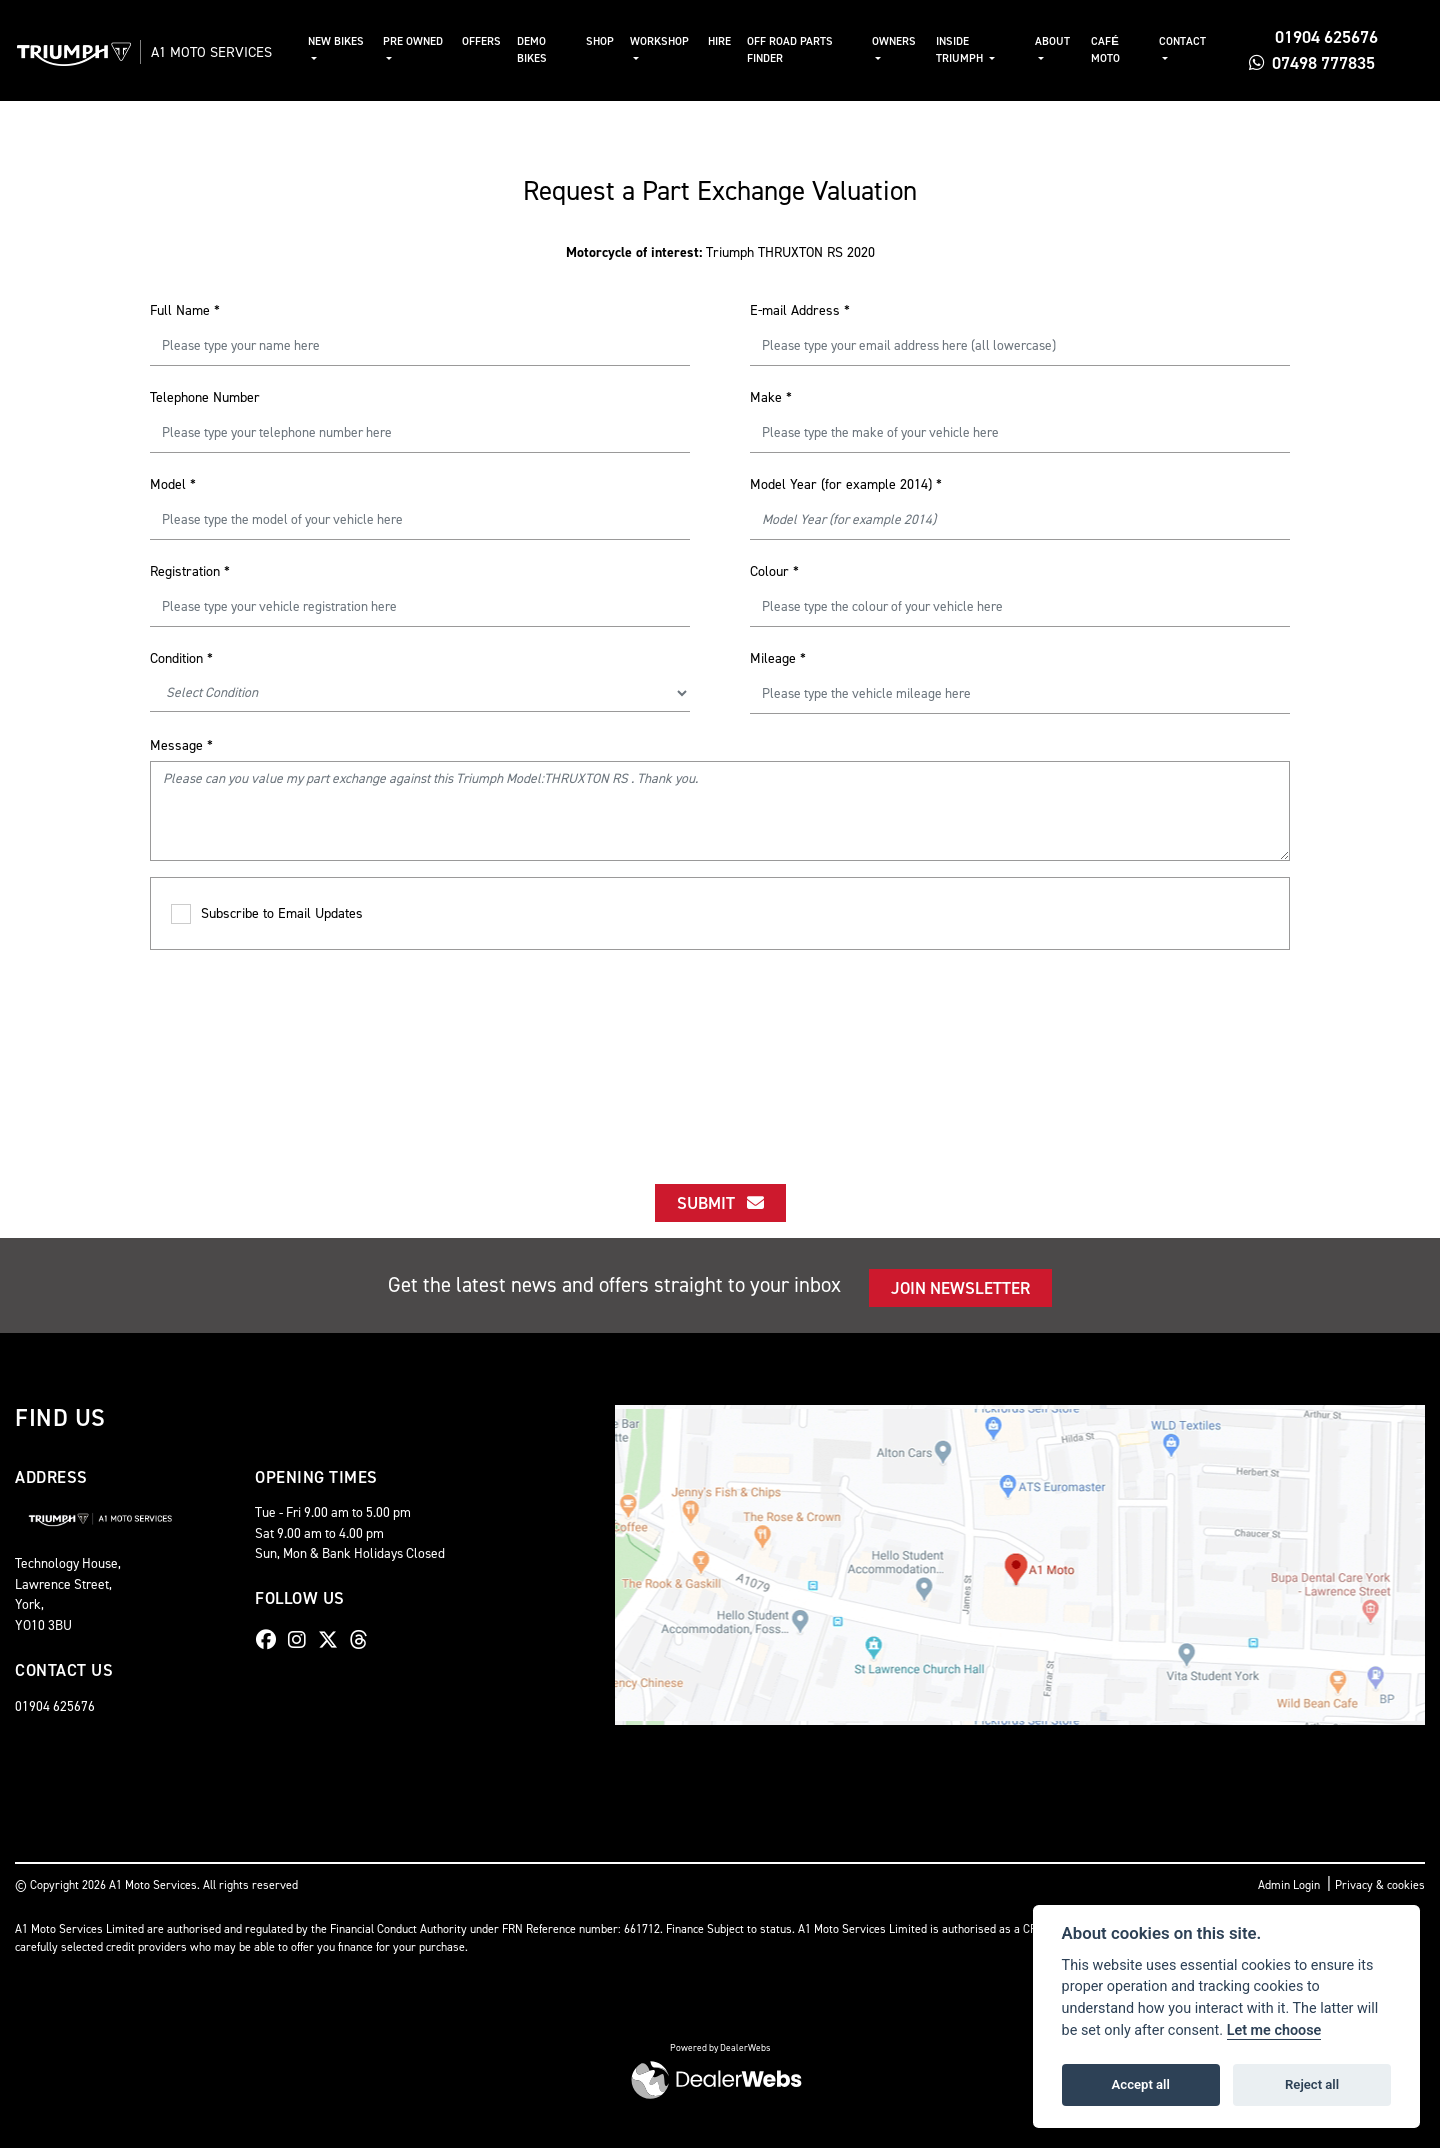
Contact (1186, 41)
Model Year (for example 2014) (846, 484)
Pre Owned (431, 41)
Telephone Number (205, 397)
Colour (774, 571)
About (1059, 41)
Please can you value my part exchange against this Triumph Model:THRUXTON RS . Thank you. (720, 811)
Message (181, 745)
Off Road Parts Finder (803, 50)
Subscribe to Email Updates (267, 914)
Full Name (185, 310)
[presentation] (720, 1049)
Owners (905, 41)
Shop (615, 41)
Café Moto (1111, 50)
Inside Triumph (971, 50)
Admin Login (1289, 1885)
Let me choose (1274, 2030)
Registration (190, 571)
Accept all (1141, 2084)
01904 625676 (1316, 37)
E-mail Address (800, 310)
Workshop (674, 41)
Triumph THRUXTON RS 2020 (720, 252)
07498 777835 (1315, 63)
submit (720, 1203)
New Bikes (356, 41)
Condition (181, 658)
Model (173, 484)
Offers (497, 41)
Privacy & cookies (1380, 1885)
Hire (732, 41)
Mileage (778, 658)
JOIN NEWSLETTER (960, 1288)
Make (771, 397)
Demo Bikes (548, 50)
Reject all (1312, 2084)
